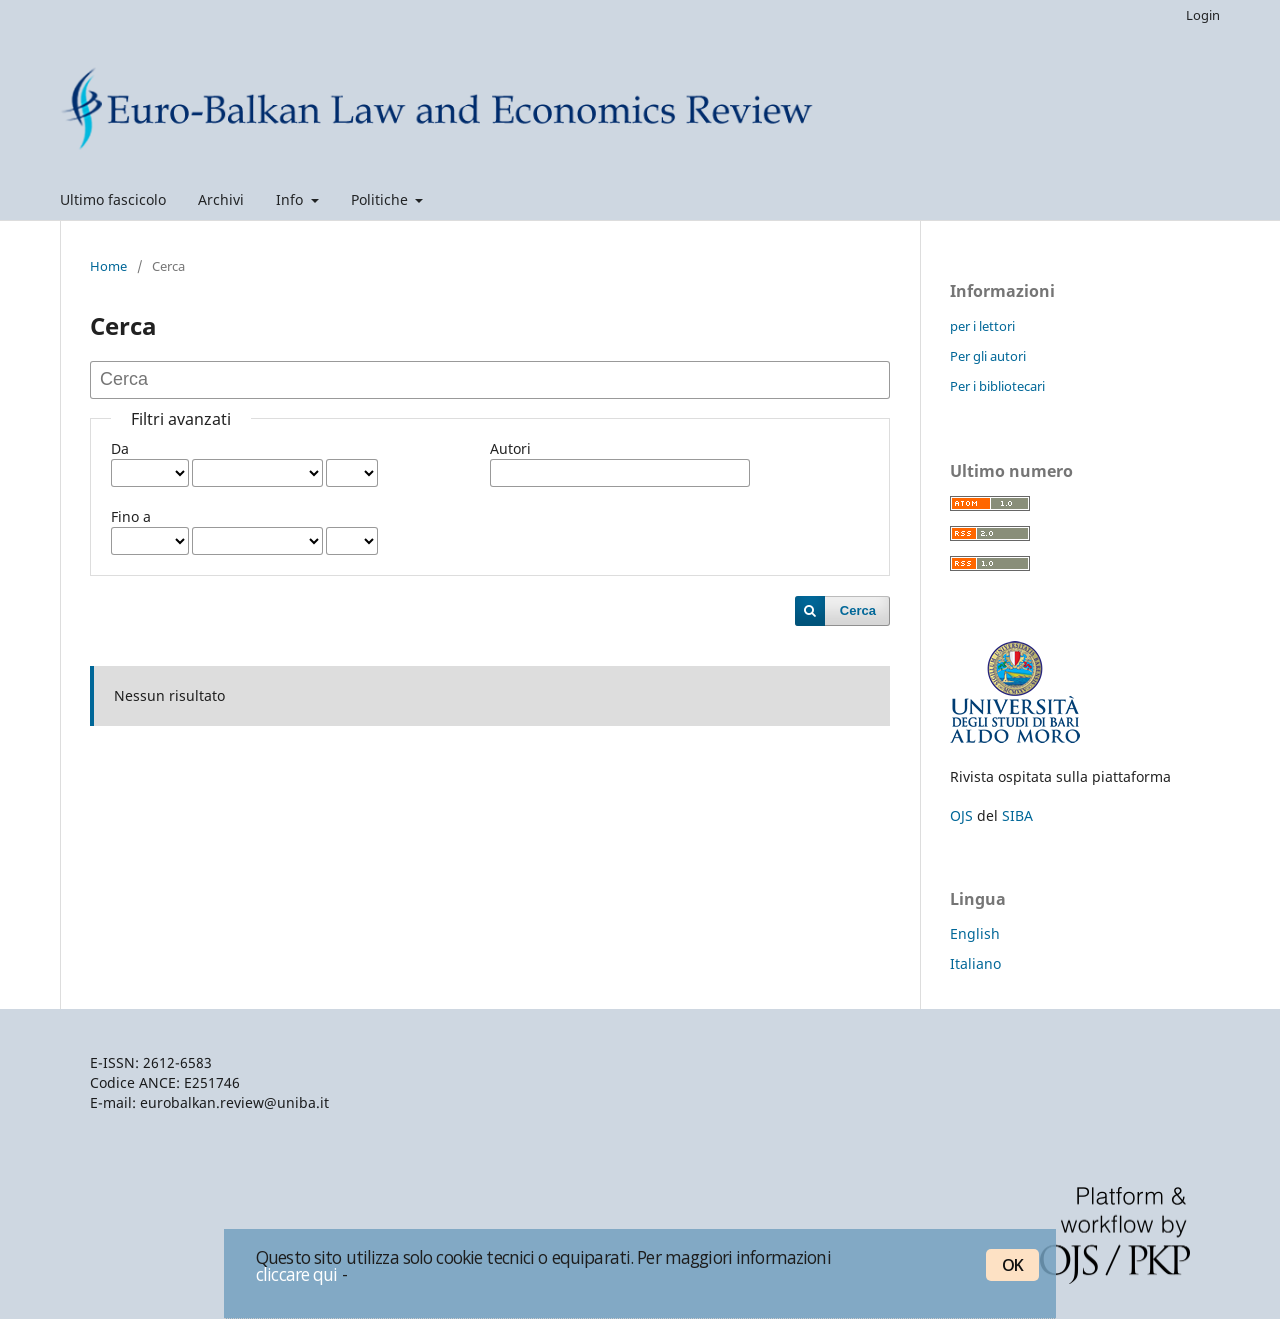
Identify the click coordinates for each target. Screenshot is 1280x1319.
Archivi (221, 199)
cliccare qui (297, 1274)
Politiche (381, 199)
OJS (961, 815)
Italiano (975, 963)
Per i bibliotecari (997, 386)
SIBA (1017, 815)
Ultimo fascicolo (113, 199)
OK (1012, 1265)
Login (1203, 15)
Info (291, 199)
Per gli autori (988, 356)
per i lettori (982, 326)
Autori (510, 448)
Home (108, 266)
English (975, 933)
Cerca (858, 610)
